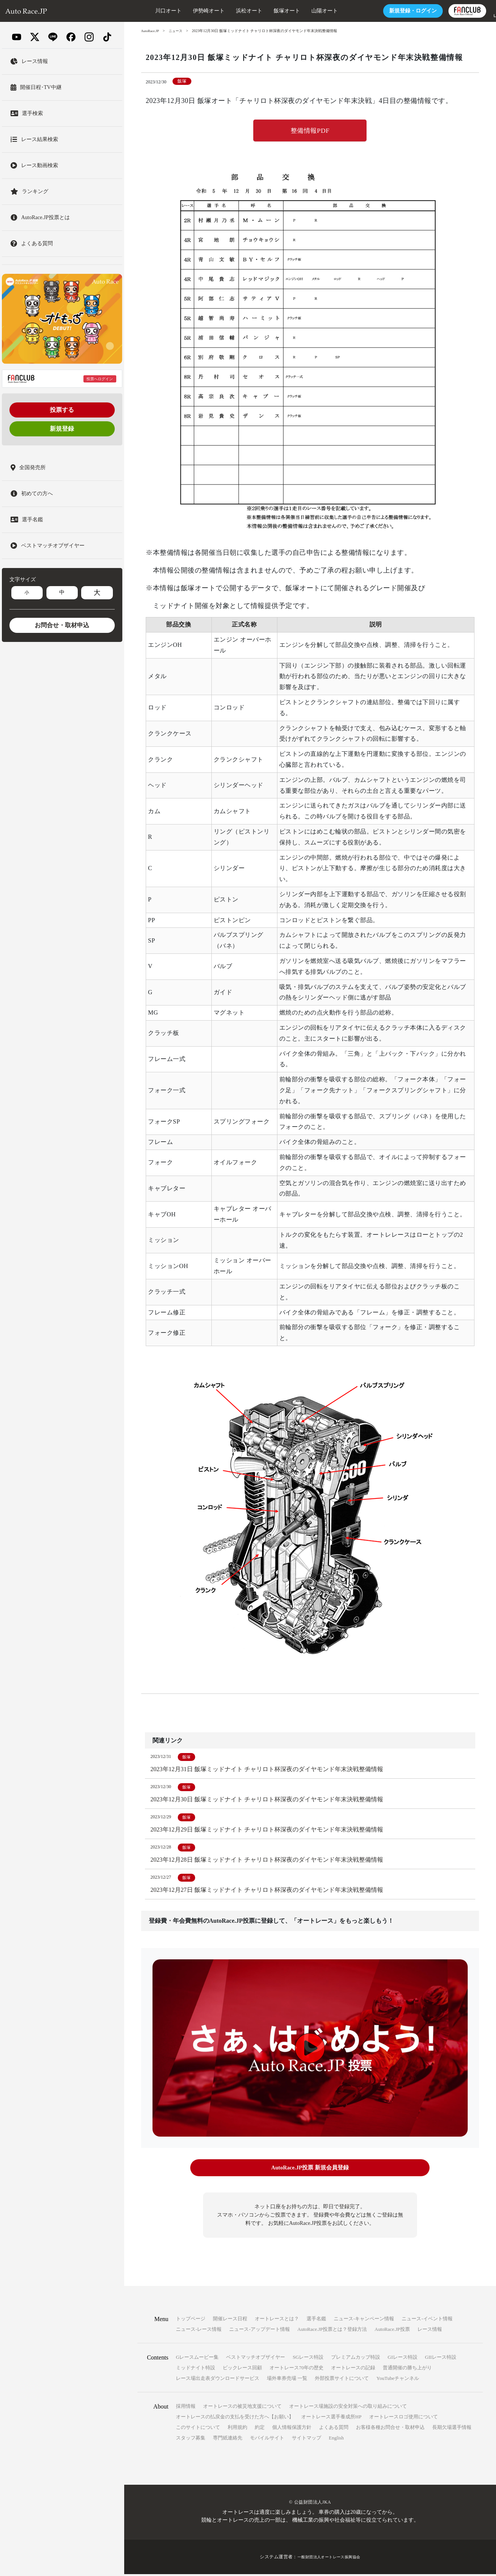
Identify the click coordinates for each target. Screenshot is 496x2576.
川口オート (145, 11)
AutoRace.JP (151, 31)
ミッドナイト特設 (195, 2369)
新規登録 (62, 428)
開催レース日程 (230, 2320)
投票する (62, 410)
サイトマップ (306, 2439)
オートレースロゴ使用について (403, 2418)
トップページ (190, 2320)
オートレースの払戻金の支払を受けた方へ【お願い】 (235, 2418)
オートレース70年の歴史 (296, 2369)
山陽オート (301, 11)
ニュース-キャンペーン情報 (364, 2320)
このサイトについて (198, 2429)
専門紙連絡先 (227, 2439)
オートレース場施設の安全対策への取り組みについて (348, 2408)
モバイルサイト (267, 2439)
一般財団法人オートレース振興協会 (329, 2558)
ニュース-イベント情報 (427, 2320)
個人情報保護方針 (291, 2429)
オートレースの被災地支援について (242, 2408)
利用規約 (237, 2429)
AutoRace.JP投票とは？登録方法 (332, 2331)
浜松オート (226, 11)
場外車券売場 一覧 (287, 2380)
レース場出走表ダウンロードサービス (217, 2380)
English (336, 2439)
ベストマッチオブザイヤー (255, 2359)
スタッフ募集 (190, 2439)
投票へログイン (99, 379)
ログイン (389, 11)
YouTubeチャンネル (397, 2380)
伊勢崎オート (185, 11)
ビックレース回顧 (242, 2369)
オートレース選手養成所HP (331, 2418)
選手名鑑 (316, 2320)
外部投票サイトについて (342, 2380)
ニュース (177, 31)
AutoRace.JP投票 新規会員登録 (310, 2171)
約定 (260, 2429)
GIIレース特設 (440, 2359)
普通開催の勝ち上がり (407, 2369)
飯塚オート (263, 11)
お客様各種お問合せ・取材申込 (390, 2429)
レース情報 (429, 2331)
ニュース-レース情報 (199, 2331)
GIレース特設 (402, 2359)
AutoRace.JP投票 (392, 2331)
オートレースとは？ (277, 2320)
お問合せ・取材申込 (62, 625)
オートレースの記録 (353, 2369)
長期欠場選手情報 (451, 2429)
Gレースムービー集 (197, 2359)
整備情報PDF (310, 131)
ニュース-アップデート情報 (259, 2331)
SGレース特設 (308, 2359)
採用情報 (186, 2408)
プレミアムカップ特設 (355, 2359)
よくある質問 (333, 2429)
